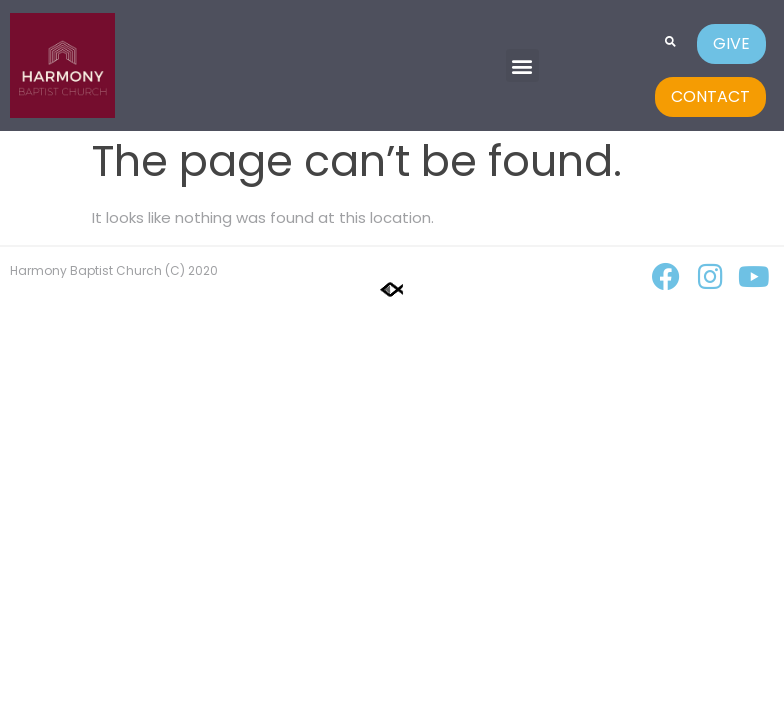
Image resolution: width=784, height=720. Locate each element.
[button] (522, 65)
